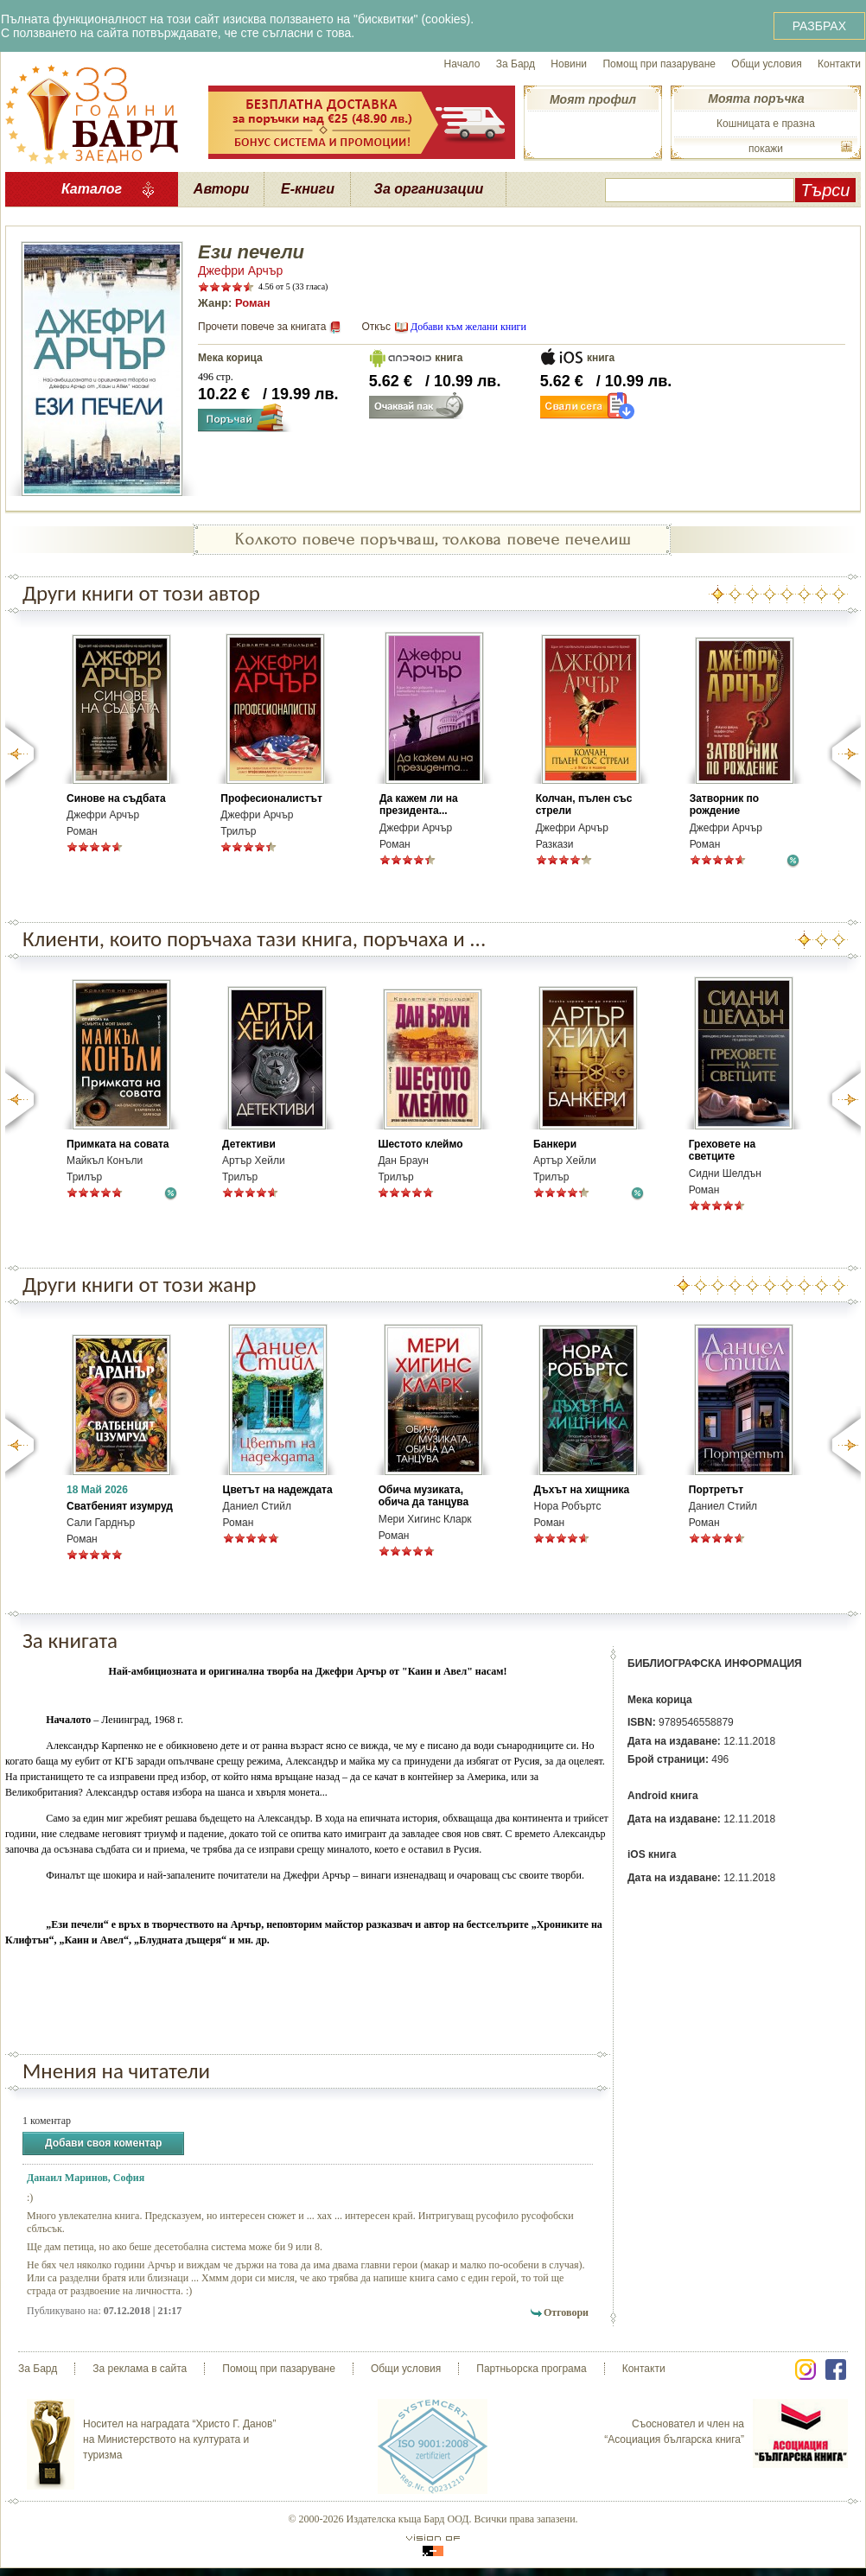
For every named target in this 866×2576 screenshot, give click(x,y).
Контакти (839, 64)
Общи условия (766, 64)
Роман (253, 302)
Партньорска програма (531, 2369)
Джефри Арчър (240, 270)
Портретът (716, 1490)
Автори (221, 188)
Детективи (249, 1144)
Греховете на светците (722, 1150)
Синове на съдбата (116, 798)
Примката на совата (118, 1144)
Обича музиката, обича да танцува (423, 1496)
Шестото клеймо (420, 1144)
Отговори (566, 2312)
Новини (569, 64)
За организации (429, 188)
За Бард (515, 64)
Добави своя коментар (103, 2143)
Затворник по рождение (725, 804)
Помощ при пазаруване (659, 64)
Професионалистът (271, 798)
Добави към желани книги (468, 327)
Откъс (376, 327)
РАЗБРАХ (819, 26)
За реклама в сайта (139, 2369)
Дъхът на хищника (581, 1490)
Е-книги (307, 188)
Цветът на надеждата (278, 1490)
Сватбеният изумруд (120, 1506)
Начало (462, 64)
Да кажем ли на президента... (418, 804)
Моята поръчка (756, 98)
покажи (765, 149)
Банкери (554, 1144)
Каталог (91, 188)
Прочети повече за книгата (262, 327)
